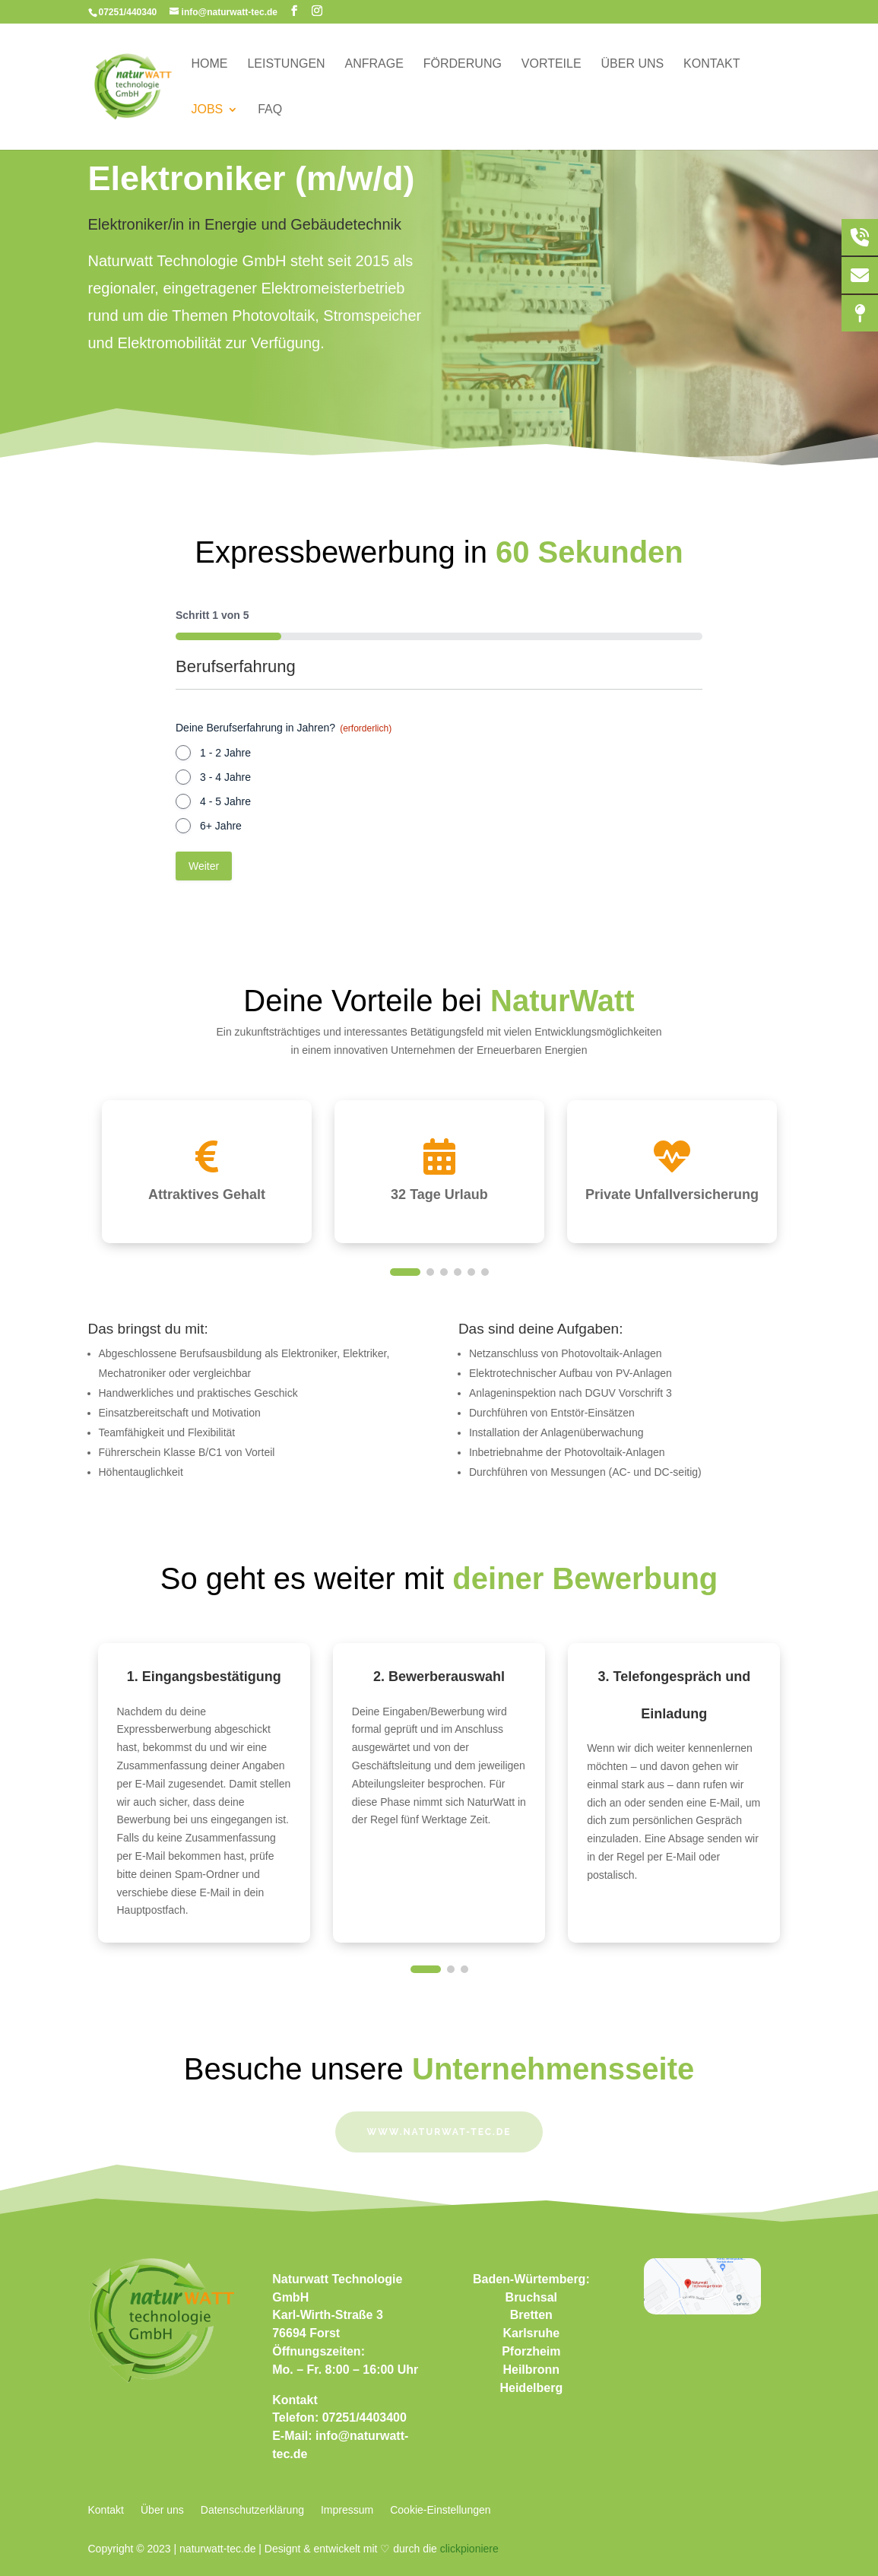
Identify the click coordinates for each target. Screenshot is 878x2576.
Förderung (462, 64)
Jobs (207, 110)
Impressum (347, 2510)
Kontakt (711, 64)
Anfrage (374, 64)
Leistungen (286, 64)
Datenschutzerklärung (252, 2510)
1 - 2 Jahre (225, 753)
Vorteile (551, 64)
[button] (405, 1272)
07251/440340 (128, 12)
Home (210, 64)
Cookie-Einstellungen (440, 2510)
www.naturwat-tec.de (439, 2132)
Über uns (632, 64)
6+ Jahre (221, 826)
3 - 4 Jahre (225, 777)
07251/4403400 (364, 2417)
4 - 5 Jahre (225, 801)
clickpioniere (469, 2549)
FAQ (270, 110)
